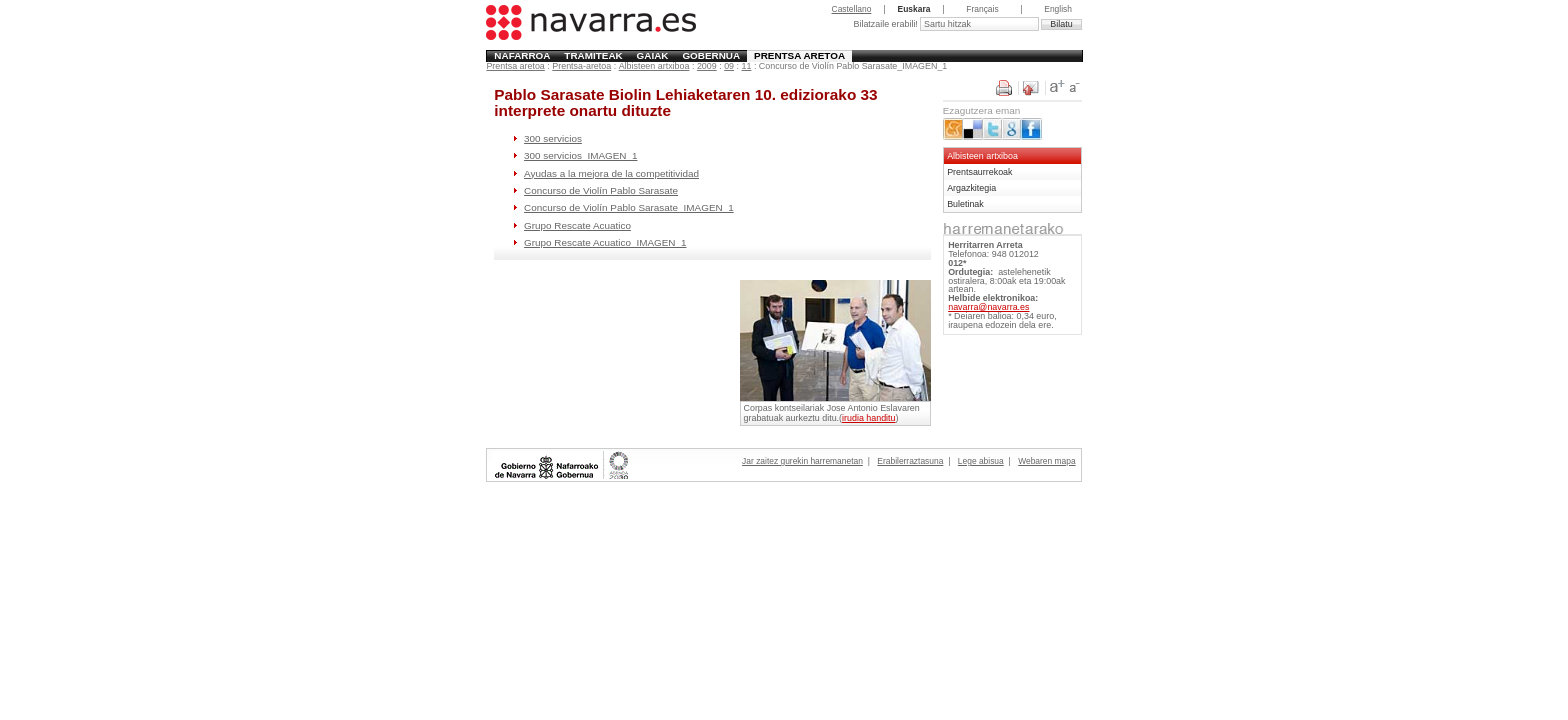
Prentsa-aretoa (581, 66)
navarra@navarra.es (988, 307)
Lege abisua (981, 461)
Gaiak (653, 55)
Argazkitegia (971, 188)
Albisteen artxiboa (654, 66)
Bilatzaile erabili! (886, 24)
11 (747, 66)
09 (729, 66)
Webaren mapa (1046, 461)
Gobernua (711, 55)
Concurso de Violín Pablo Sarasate (601, 190)
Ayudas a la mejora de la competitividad (611, 173)
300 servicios (553, 138)
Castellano (852, 9)
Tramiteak (593, 55)
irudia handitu (868, 418)
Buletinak (965, 204)
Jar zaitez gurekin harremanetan (802, 461)
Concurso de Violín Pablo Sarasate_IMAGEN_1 (629, 207)
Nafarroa (522, 55)
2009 (707, 66)
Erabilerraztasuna (910, 461)
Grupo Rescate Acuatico (577, 225)
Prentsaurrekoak (979, 172)
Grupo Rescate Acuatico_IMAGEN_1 (605, 242)
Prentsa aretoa (799, 55)
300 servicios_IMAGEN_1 (580, 155)
